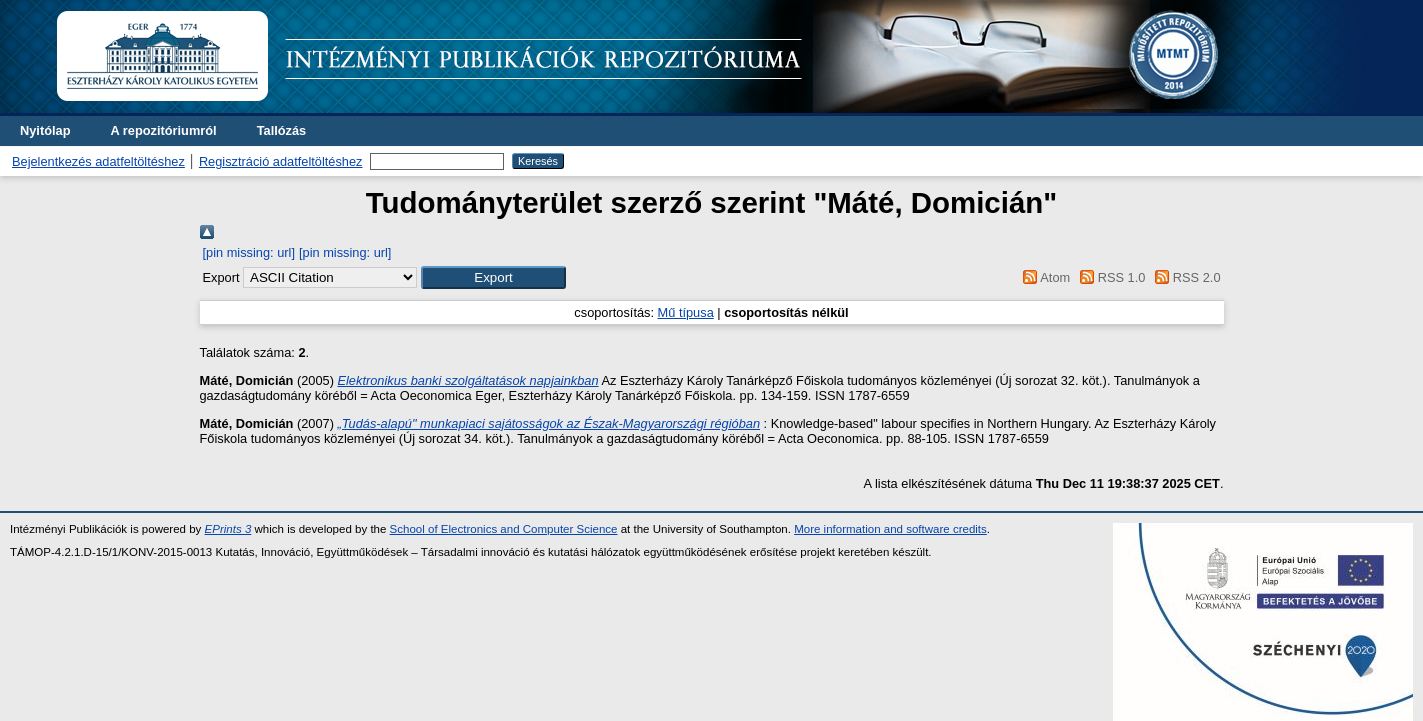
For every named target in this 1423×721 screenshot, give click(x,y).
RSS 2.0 (1185, 277)
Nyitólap (45, 130)
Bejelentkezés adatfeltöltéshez (98, 161)
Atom (1043, 277)
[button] (493, 277)
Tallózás (282, 130)
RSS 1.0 (1110, 277)
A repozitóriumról (163, 130)
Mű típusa (686, 312)
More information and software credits (890, 529)
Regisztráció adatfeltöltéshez (281, 161)
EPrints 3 (228, 529)
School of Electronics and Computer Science (504, 529)
